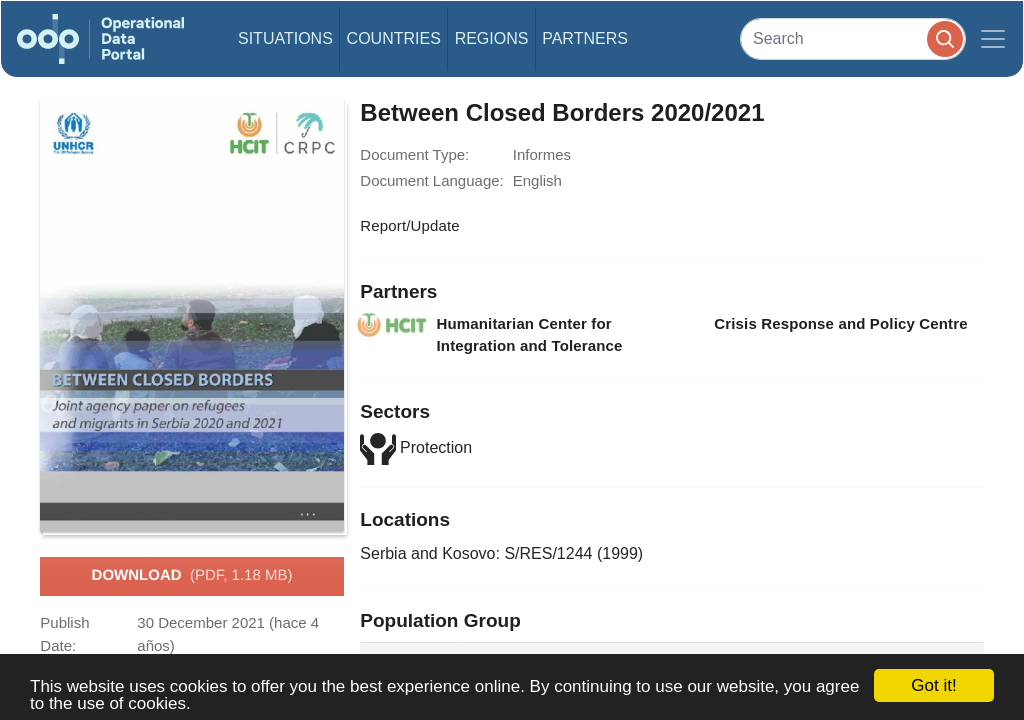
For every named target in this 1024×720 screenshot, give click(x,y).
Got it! (933, 685)
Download (192, 576)
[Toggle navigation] (993, 39)
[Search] (853, 38)
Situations (285, 38)
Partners (585, 38)
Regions (492, 38)
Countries (394, 38)
